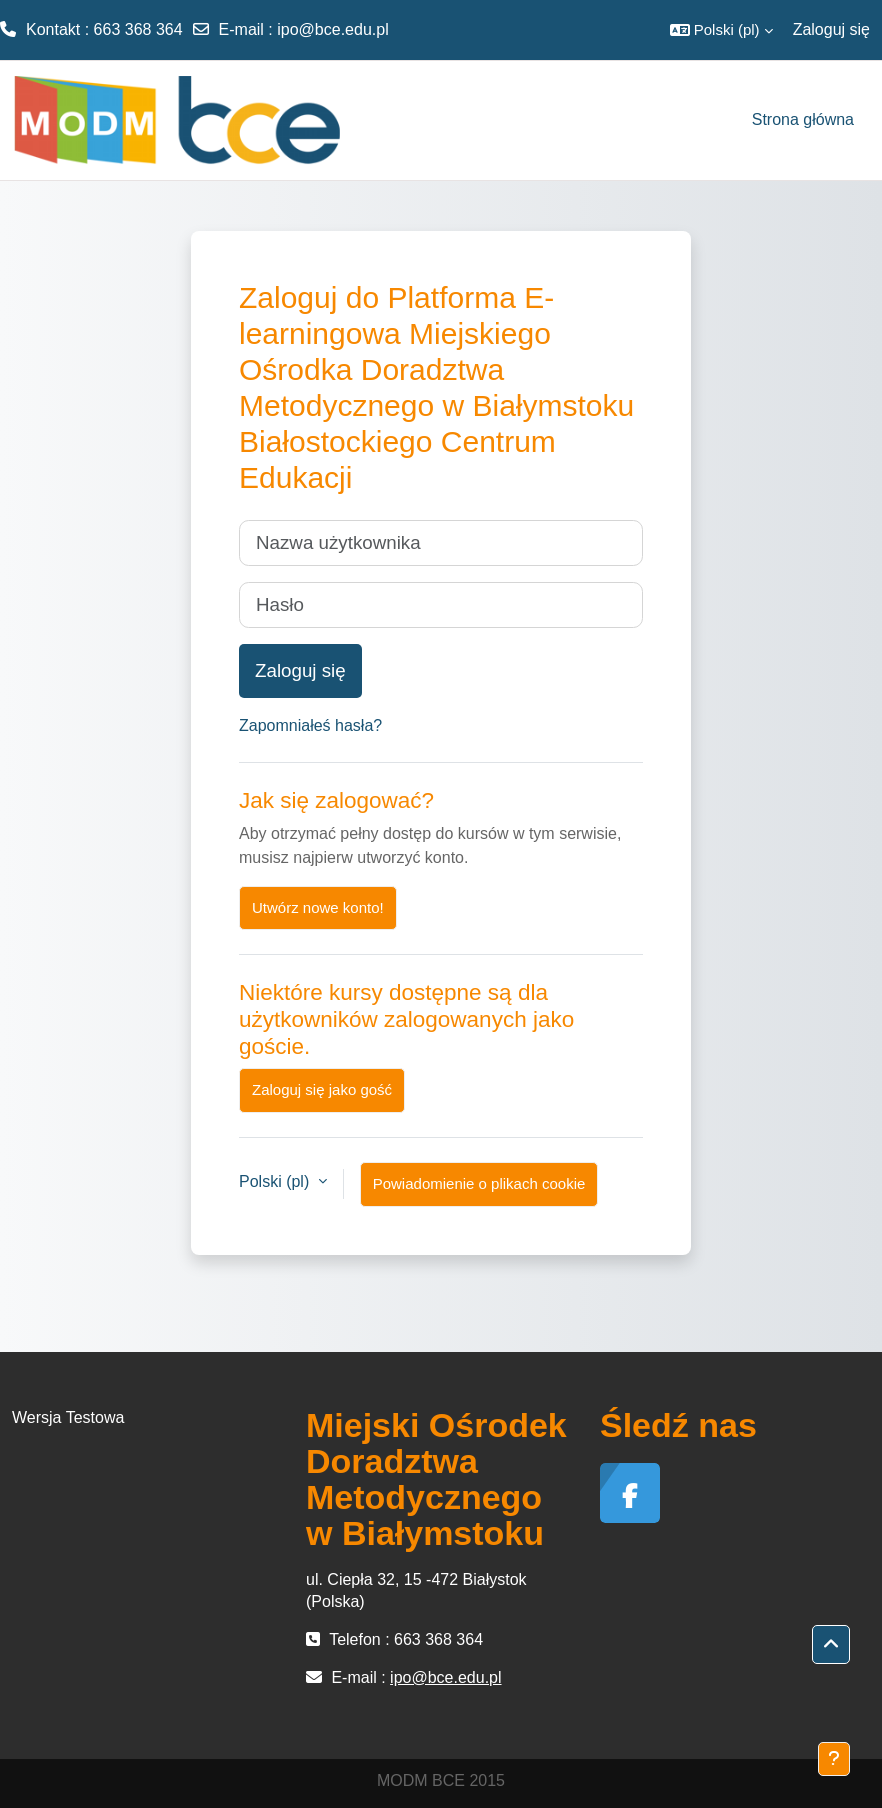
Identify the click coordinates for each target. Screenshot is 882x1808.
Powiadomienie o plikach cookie (479, 1183)
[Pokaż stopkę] (834, 1759)
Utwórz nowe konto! (318, 907)
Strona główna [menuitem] (803, 119)
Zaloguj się (831, 29)
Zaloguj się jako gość (322, 1089)
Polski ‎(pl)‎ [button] (276, 1181)
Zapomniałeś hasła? (310, 725)
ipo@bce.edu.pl (332, 29)
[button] (721, 30)
